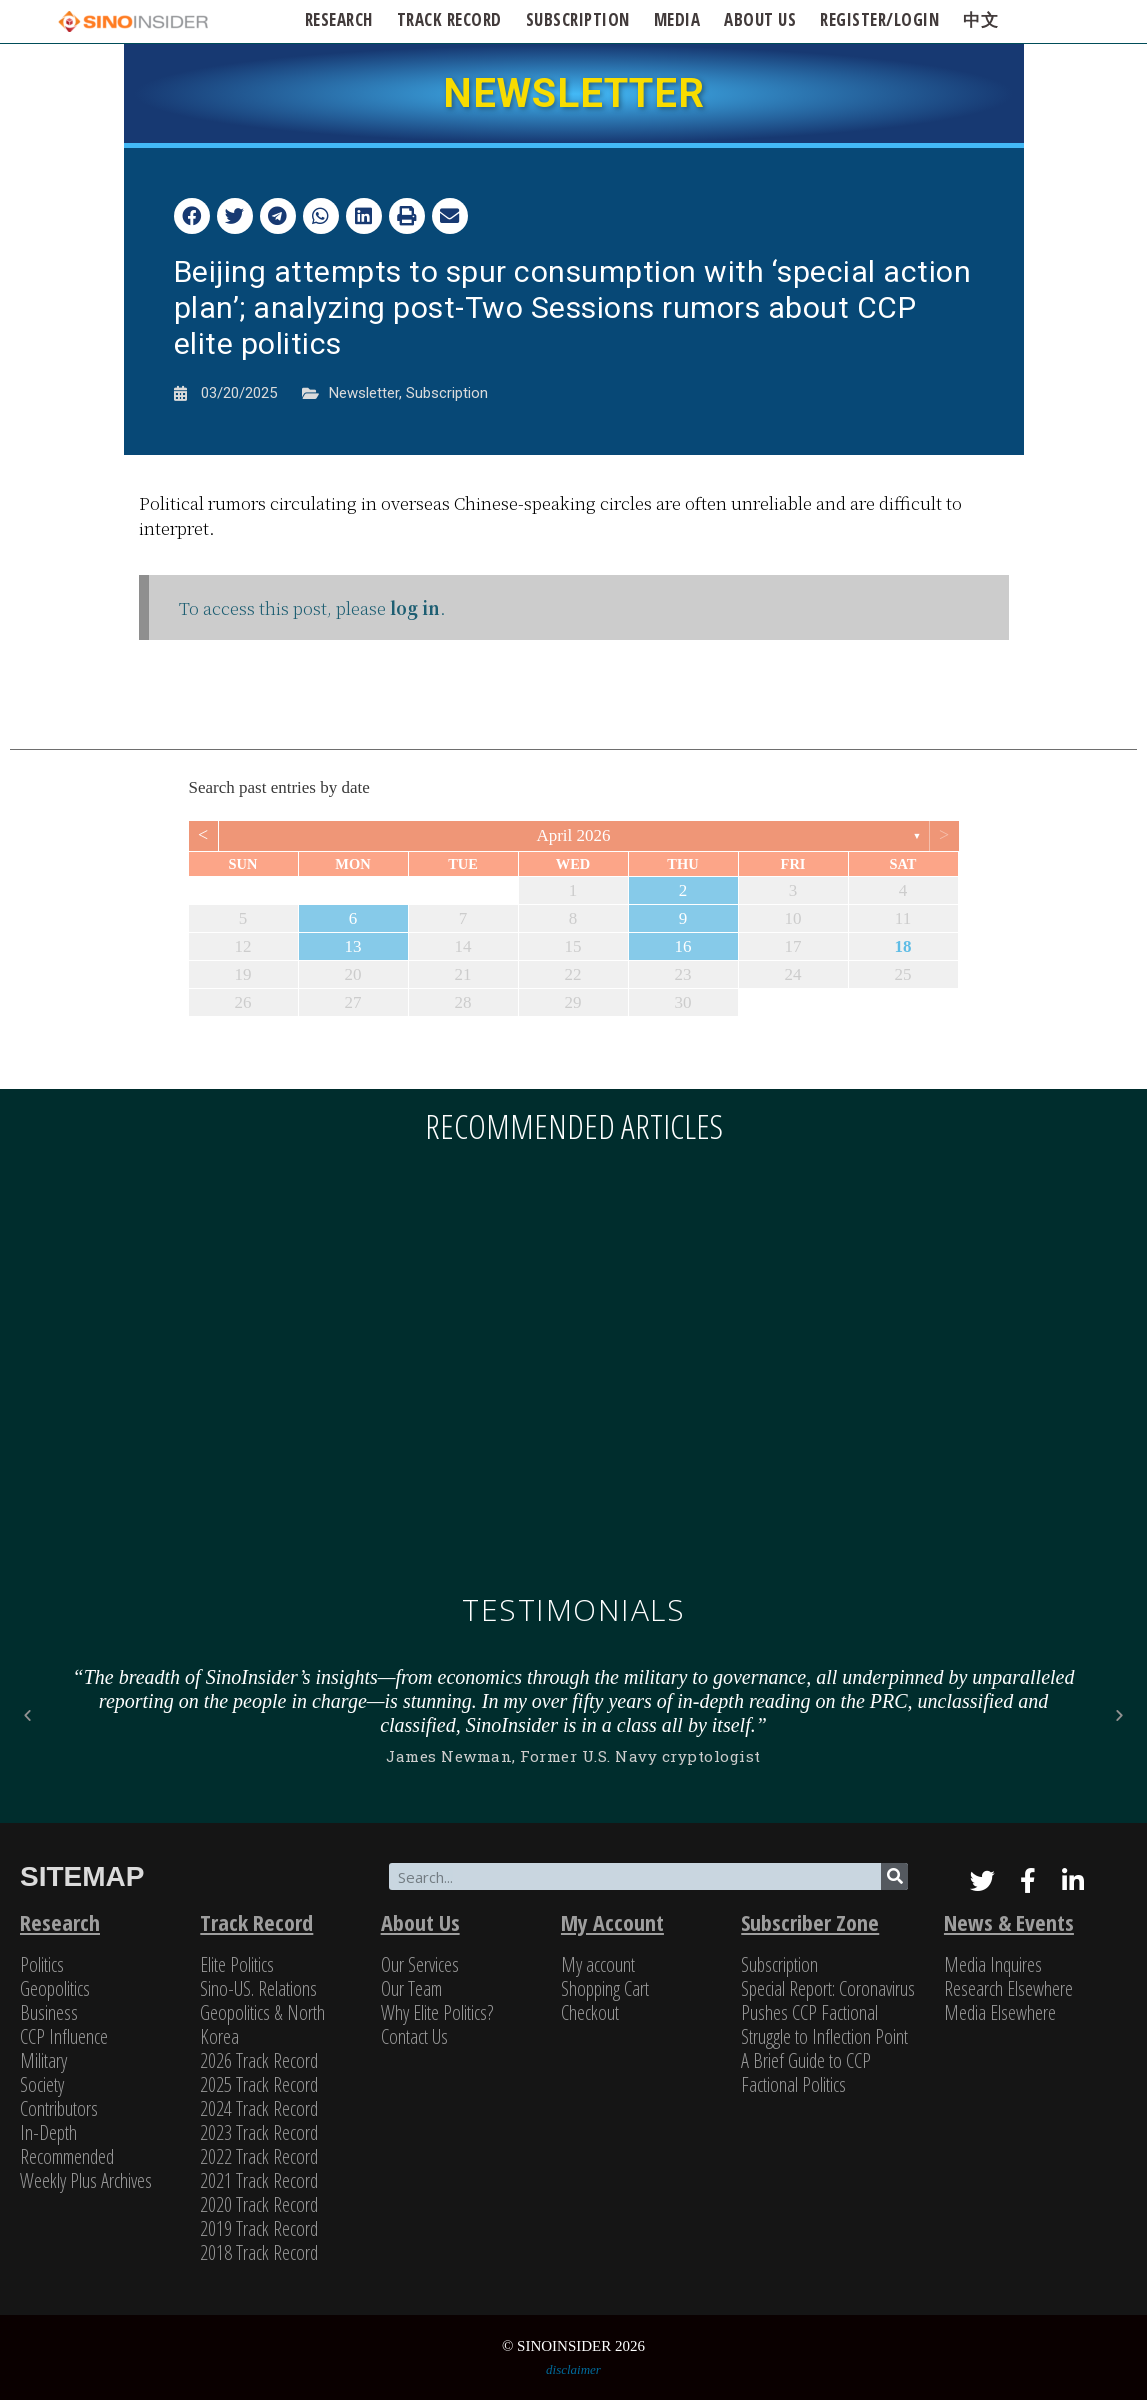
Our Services (420, 1964)
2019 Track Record (259, 2228)
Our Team (411, 1988)
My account (598, 1964)
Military (43, 2060)
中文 (980, 19)
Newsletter (364, 393)
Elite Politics (237, 1964)
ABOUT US (760, 19)
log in (415, 607)
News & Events (1009, 1922)
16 (683, 946)
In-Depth (48, 2132)
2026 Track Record (259, 2060)
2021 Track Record (259, 2180)
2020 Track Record (259, 2204)
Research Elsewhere (1008, 1988)
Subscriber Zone (810, 1922)
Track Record (449, 19)
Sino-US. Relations (258, 1988)
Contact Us (414, 2036)
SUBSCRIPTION (578, 19)
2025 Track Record (259, 2084)
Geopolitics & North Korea (262, 2024)
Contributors (59, 2108)
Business (49, 2012)
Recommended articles (574, 1126)
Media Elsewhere (1000, 2012)
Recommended (67, 2156)
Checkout (590, 2012)
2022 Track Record (259, 2156)
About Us (420, 1922)
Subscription (447, 393)
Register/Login (879, 19)
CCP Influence (64, 2036)
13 (353, 946)
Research (339, 19)
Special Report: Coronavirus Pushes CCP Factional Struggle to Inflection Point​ (828, 2012)
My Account (612, 1922)
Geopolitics (55, 1988)
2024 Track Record (259, 2108)
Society (42, 2084)
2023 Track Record (259, 2132)
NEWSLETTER (574, 93)
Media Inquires (993, 1964)
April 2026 (573, 835)
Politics (42, 1964)
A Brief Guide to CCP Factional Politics (806, 2072)
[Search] (894, 1876)
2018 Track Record (259, 2252)
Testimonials (573, 1609)
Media (677, 19)
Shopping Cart (605, 1988)
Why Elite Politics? (437, 2012)
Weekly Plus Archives (86, 2180)
